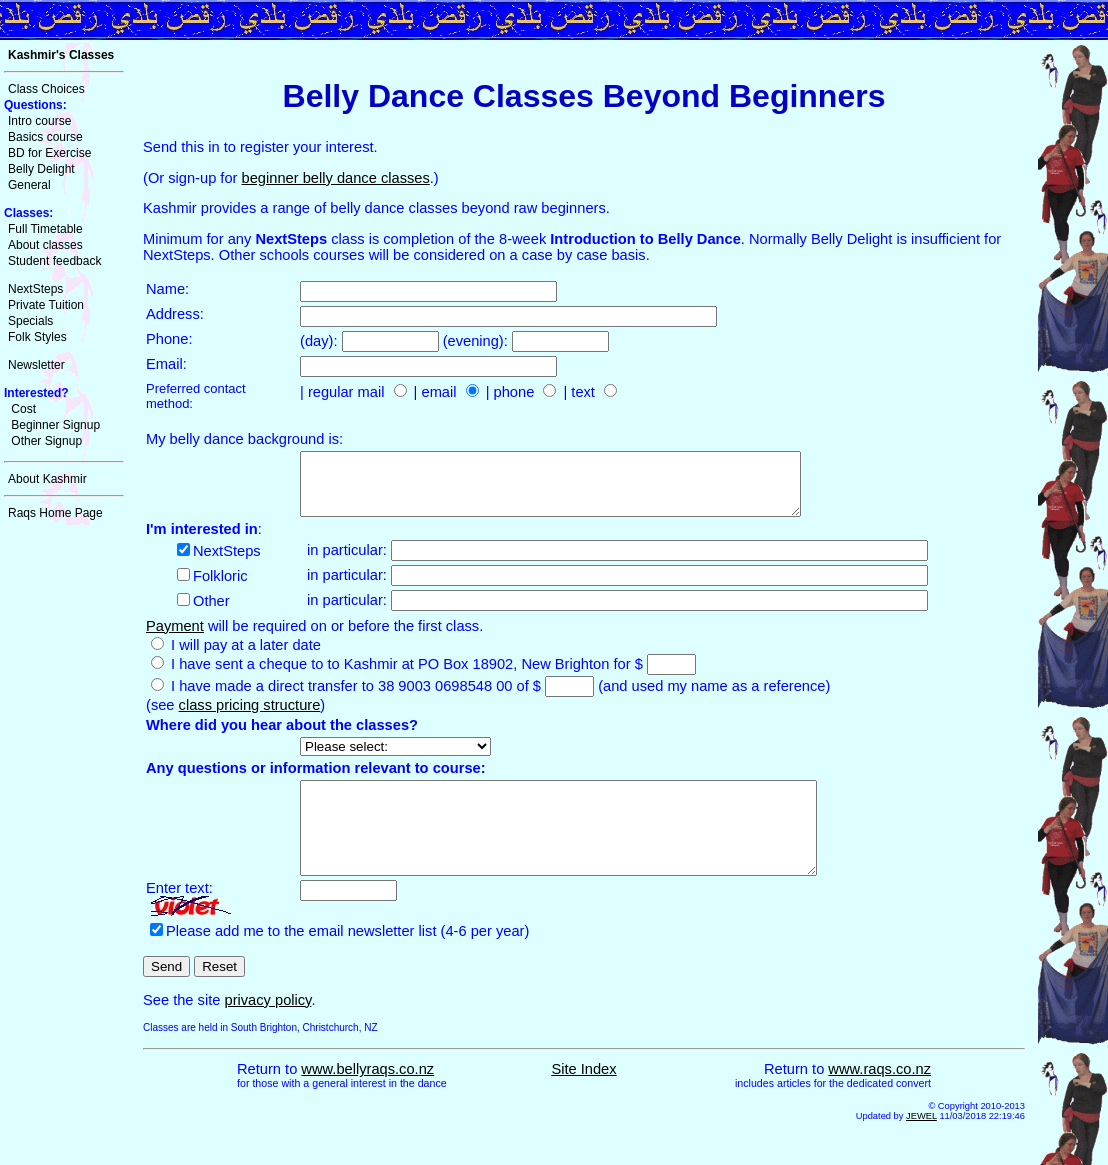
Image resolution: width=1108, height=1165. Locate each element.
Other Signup (46, 441)
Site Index (583, 1099)
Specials (30, 321)
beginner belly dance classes (336, 178)
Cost (23, 409)
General (29, 185)
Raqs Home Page (55, 513)
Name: (167, 289)
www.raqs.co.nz (879, 1099)
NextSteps (35, 289)
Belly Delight (41, 169)
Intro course (39, 121)
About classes (45, 245)
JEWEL (921, 1146)
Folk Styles (37, 337)
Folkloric (220, 588)
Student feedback (54, 261)
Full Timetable (45, 229)
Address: (175, 314)
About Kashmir (47, 479)
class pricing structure (250, 717)
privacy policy (267, 1030)
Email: (166, 364)
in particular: (349, 562)
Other (211, 613)
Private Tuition (46, 305)
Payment (175, 638)
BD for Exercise (49, 153)
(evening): (477, 341)
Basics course (45, 137)
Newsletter (36, 365)
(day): (321, 341)
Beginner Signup (55, 425)
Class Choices (46, 89)
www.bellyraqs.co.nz (367, 1099)
